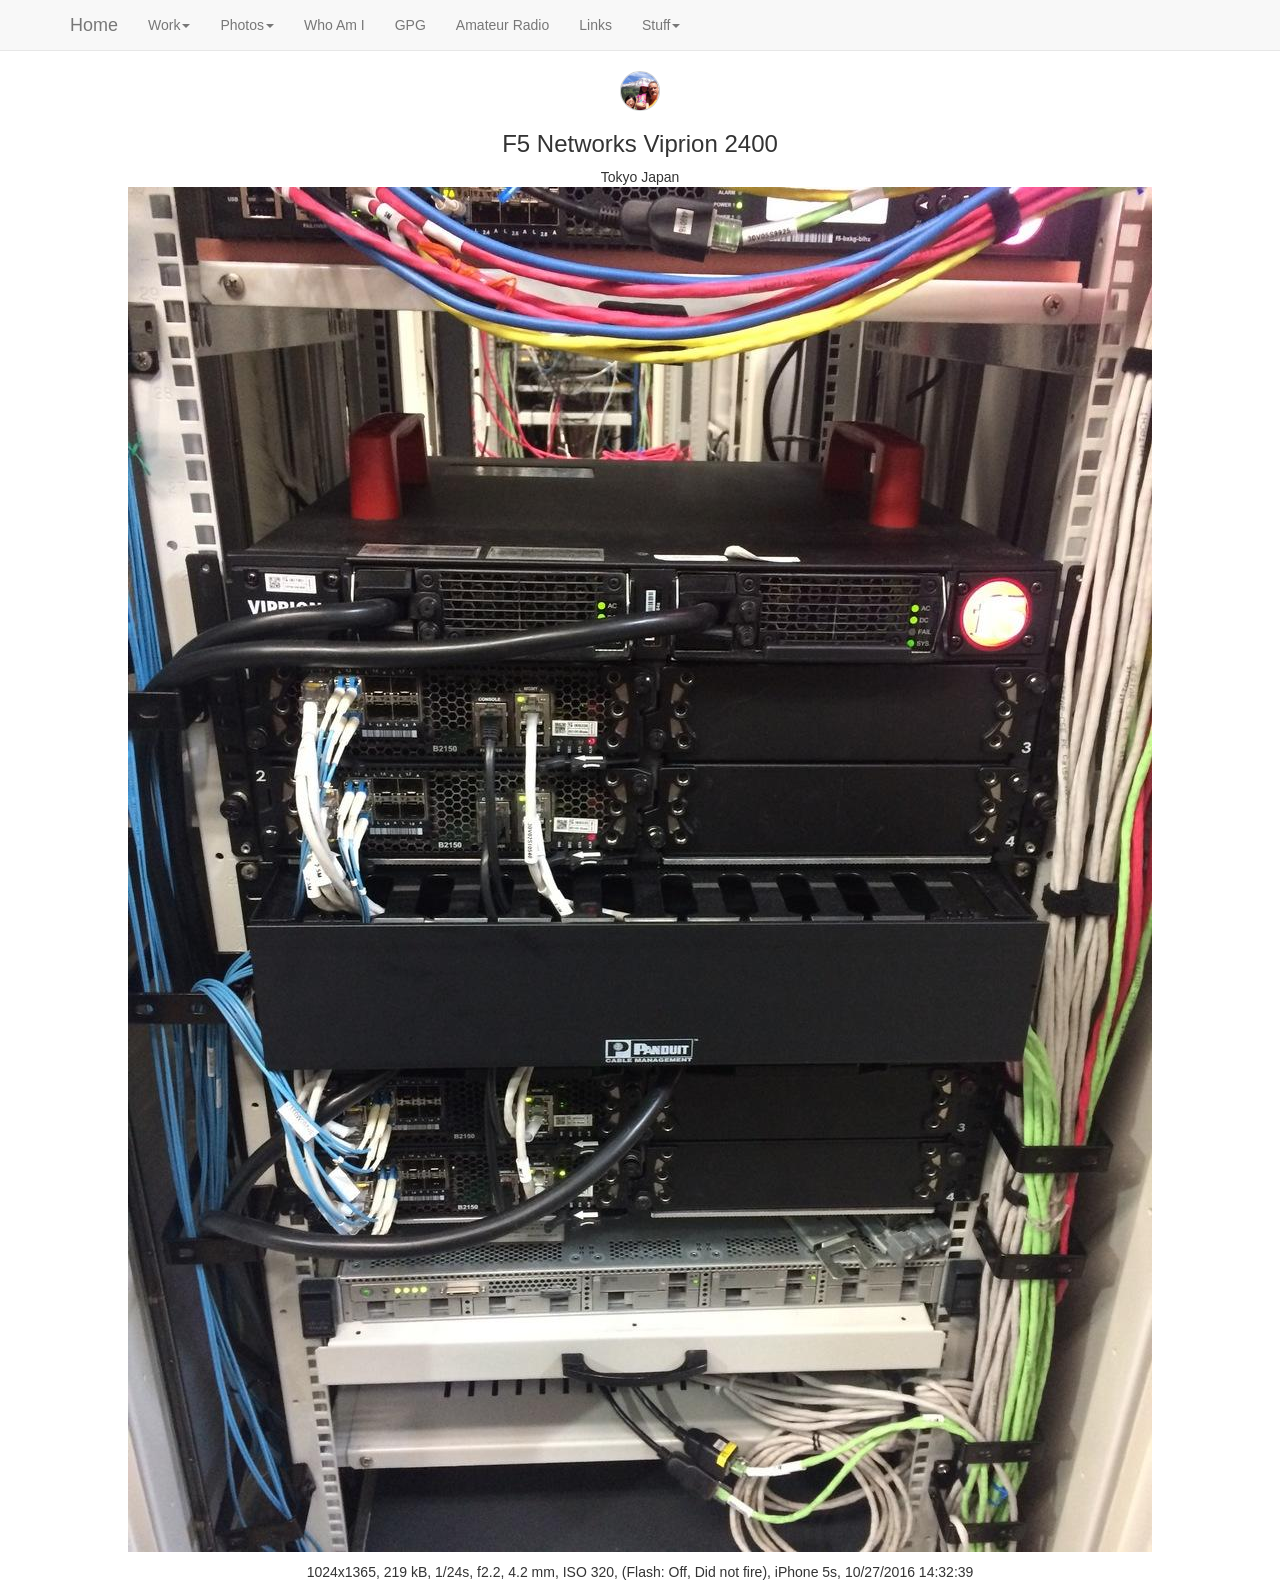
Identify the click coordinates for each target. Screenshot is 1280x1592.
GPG (410, 25)
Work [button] (169, 25)
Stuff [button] (661, 25)
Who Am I (334, 25)
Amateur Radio (502, 25)
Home (94, 25)
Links (595, 25)
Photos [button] (247, 25)
